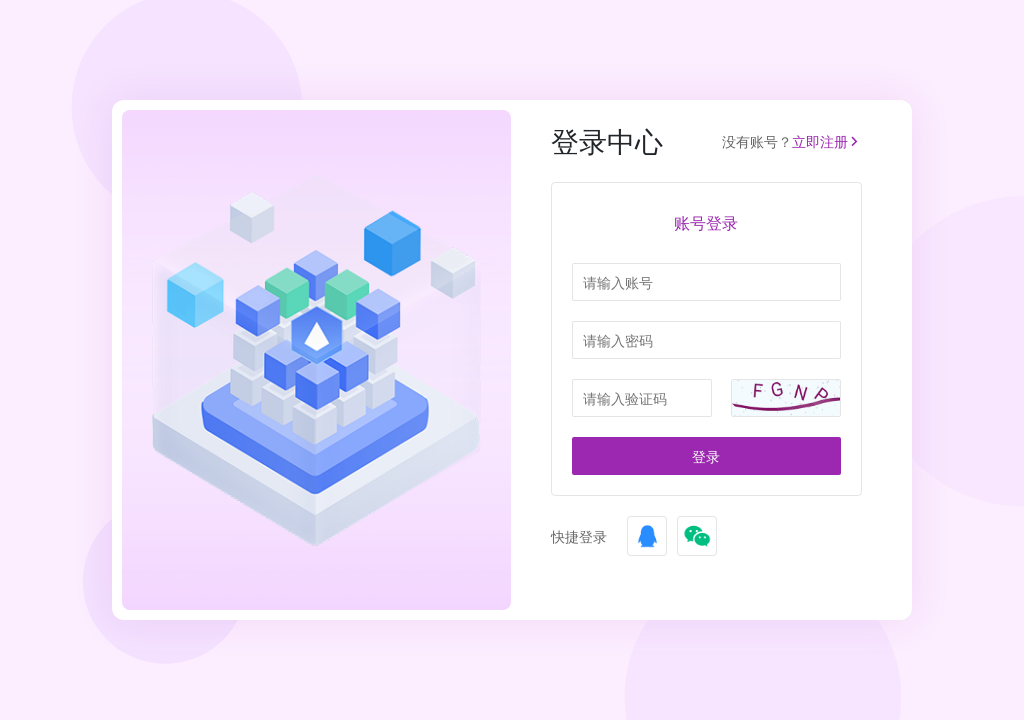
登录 (706, 456)
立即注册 (827, 141)
